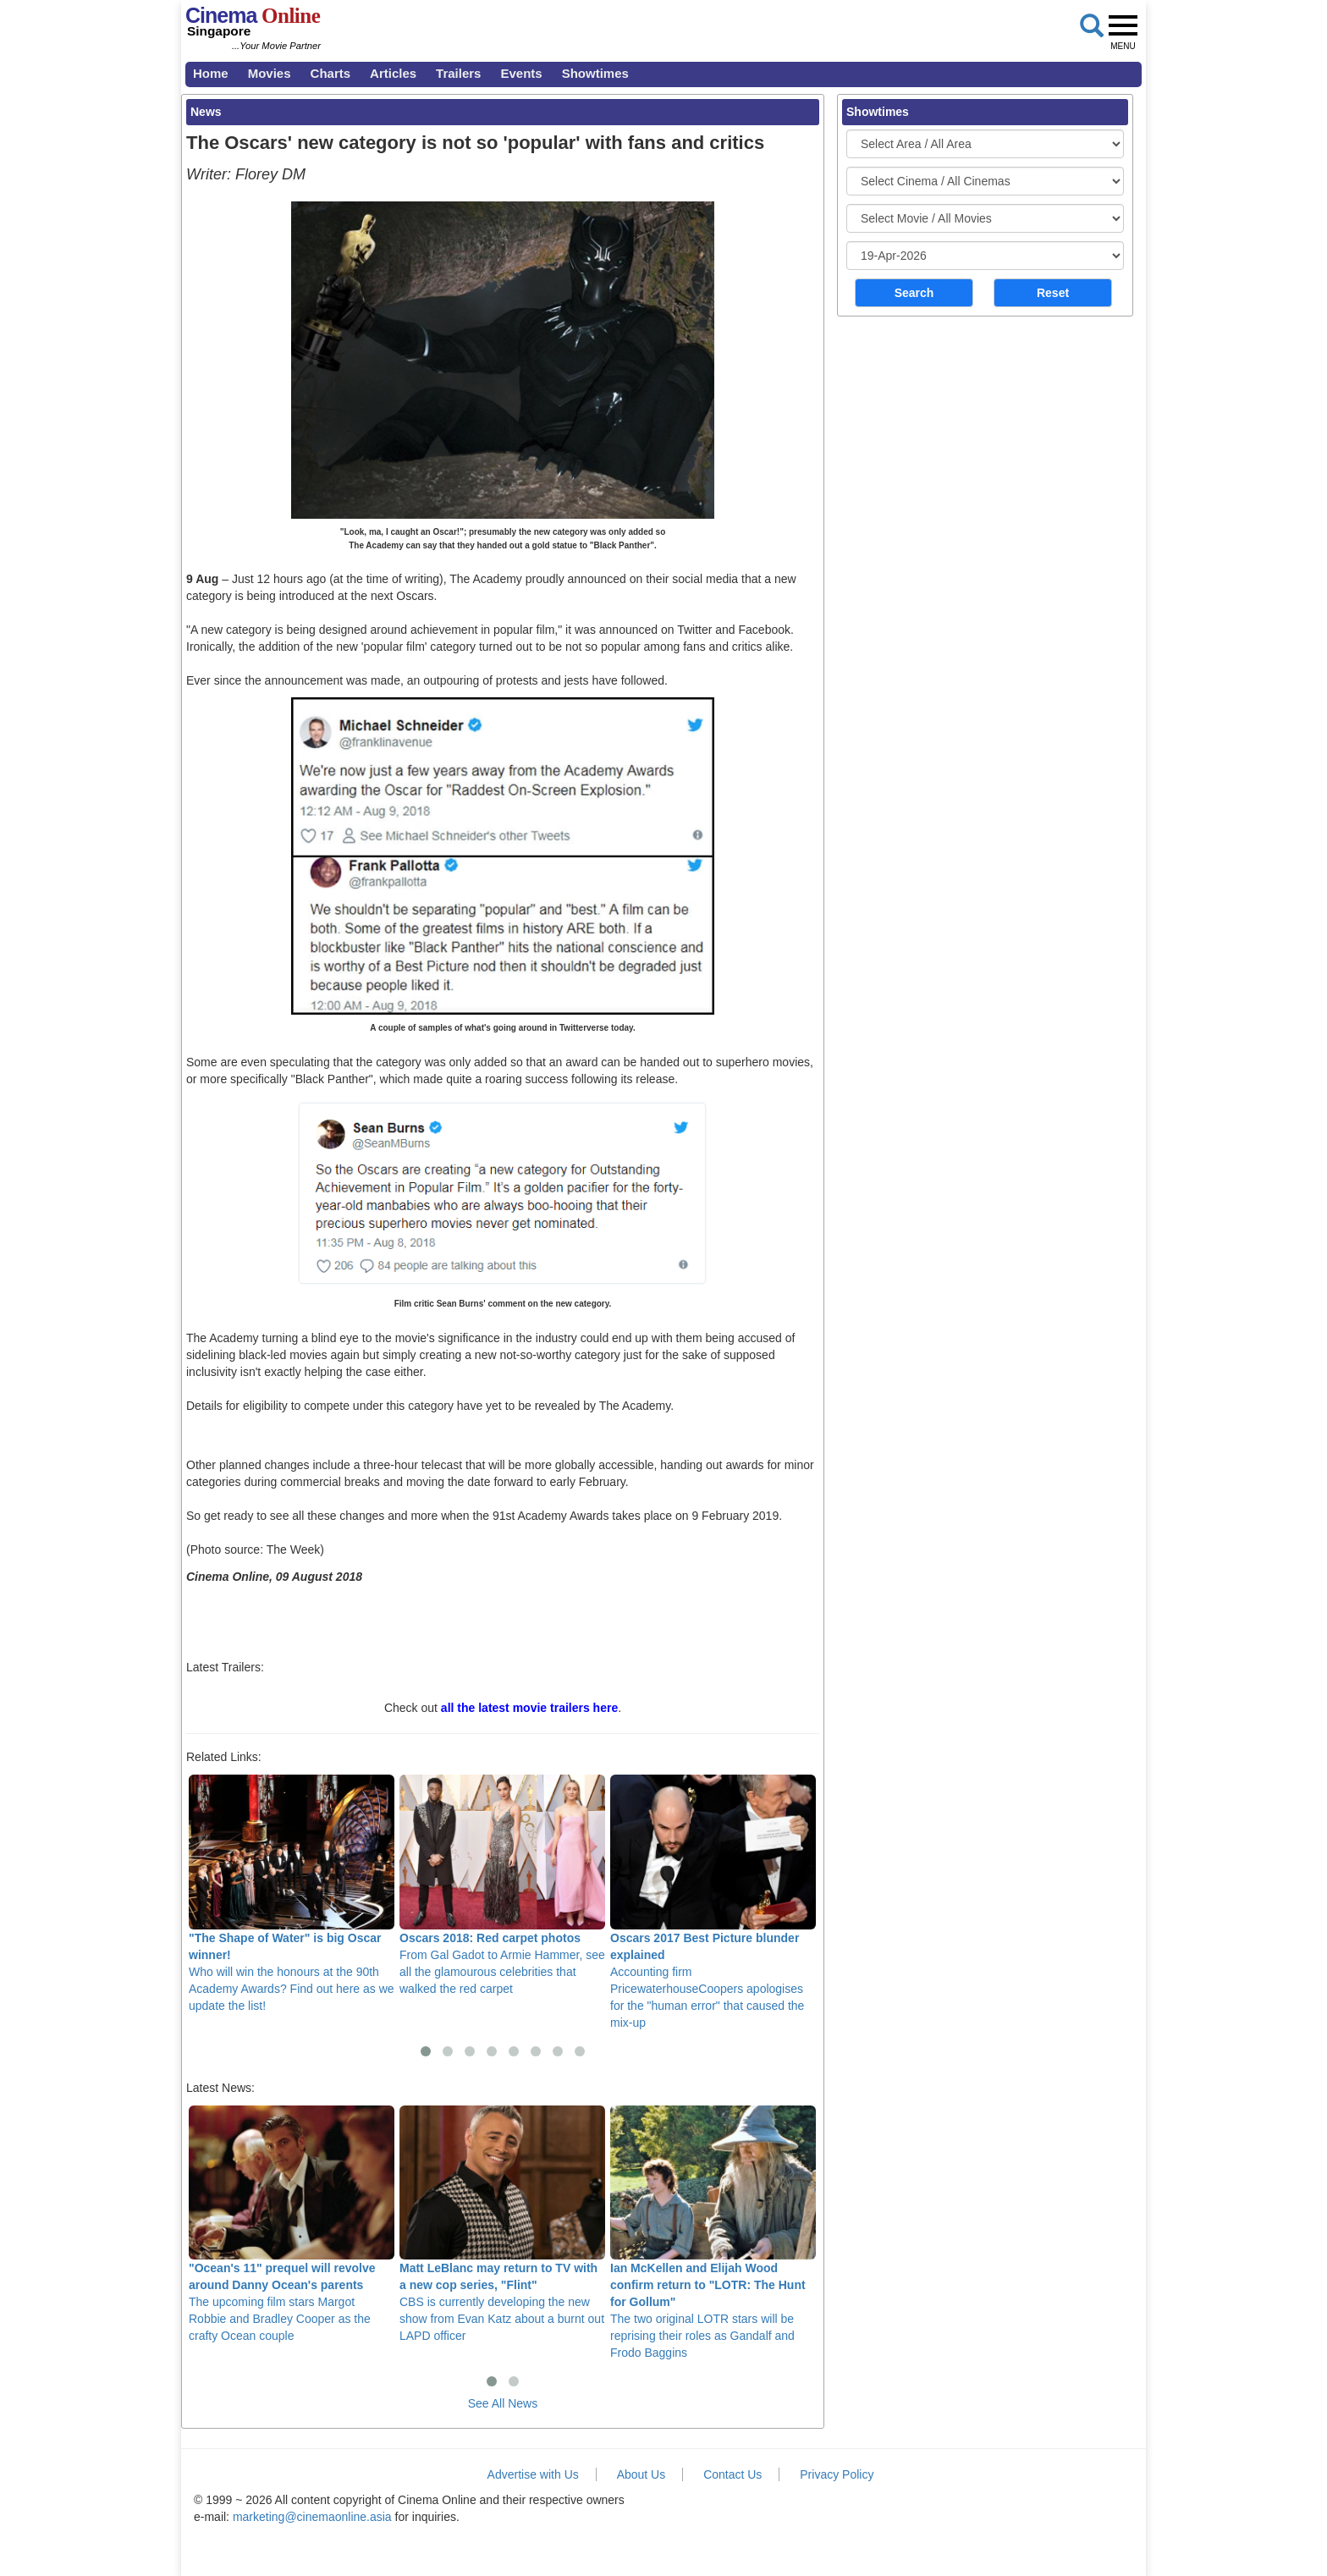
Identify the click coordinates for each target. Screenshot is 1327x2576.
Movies (269, 73)
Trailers (458, 73)
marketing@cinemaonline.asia (312, 2517)
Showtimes (595, 73)
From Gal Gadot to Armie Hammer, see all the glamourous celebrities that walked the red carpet (502, 1885)
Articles (393, 73)
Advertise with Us (533, 2474)
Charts (331, 73)
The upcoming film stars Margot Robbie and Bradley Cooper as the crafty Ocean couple (291, 2223)
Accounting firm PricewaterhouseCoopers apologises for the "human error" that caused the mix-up (713, 1901)
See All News (502, 2403)
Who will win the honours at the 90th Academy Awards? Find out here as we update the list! (291, 1893)
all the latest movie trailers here (529, 1708)
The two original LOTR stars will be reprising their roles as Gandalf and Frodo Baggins (713, 2232)
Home (211, 73)
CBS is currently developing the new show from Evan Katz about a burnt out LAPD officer (502, 2223)
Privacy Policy (836, 2474)
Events (521, 73)
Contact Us (732, 2474)
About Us (641, 2474)
